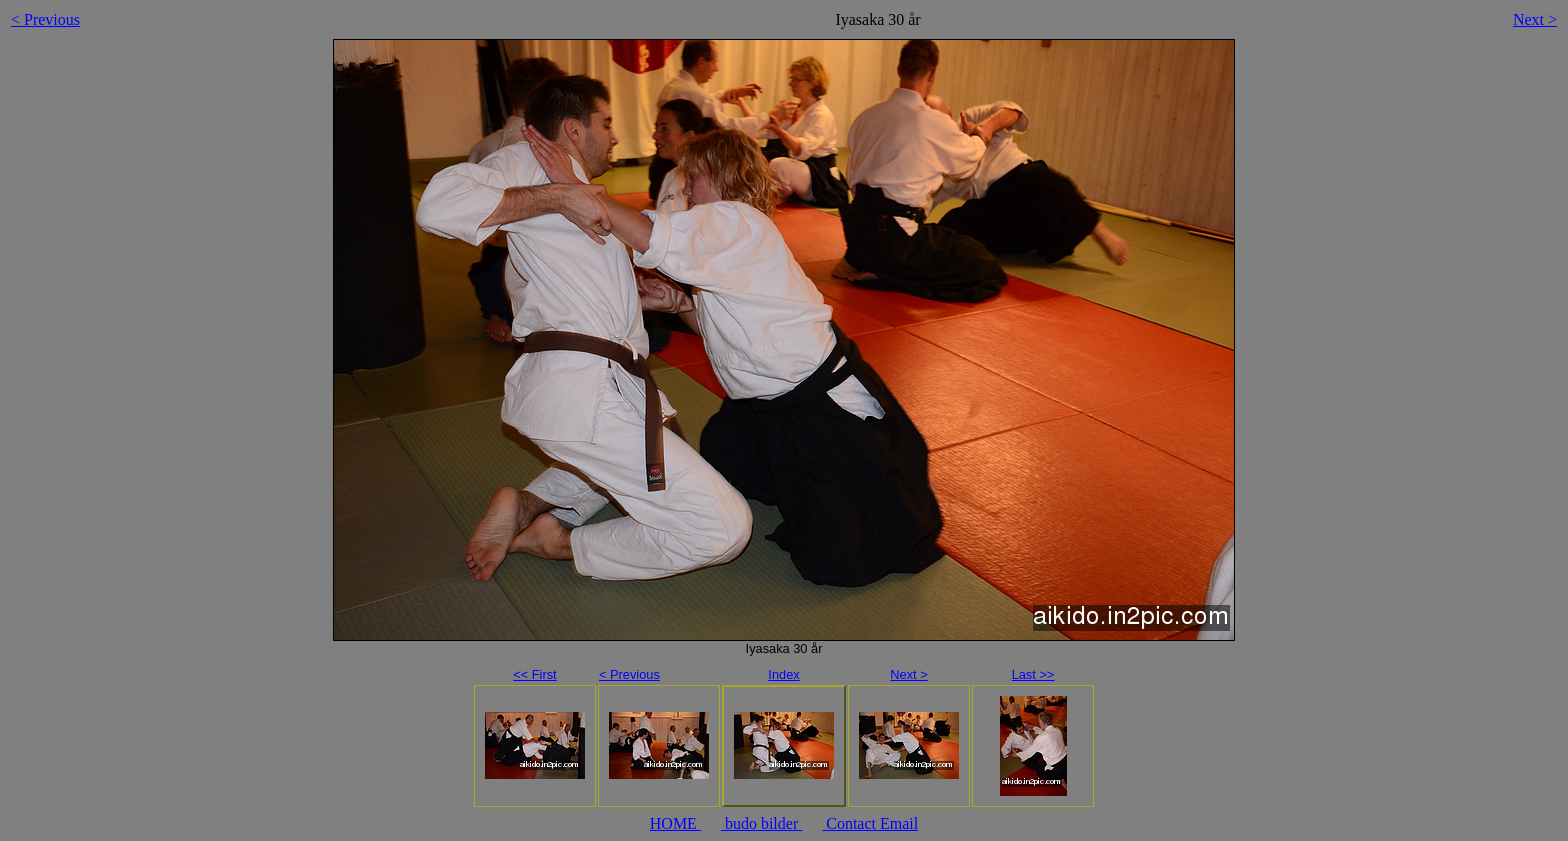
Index (783, 674)
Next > (1535, 19)
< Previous (45, 19)
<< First (534, 674)
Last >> (1033, 674)
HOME (675, 823)
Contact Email (870, 823)
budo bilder (761, 823)
